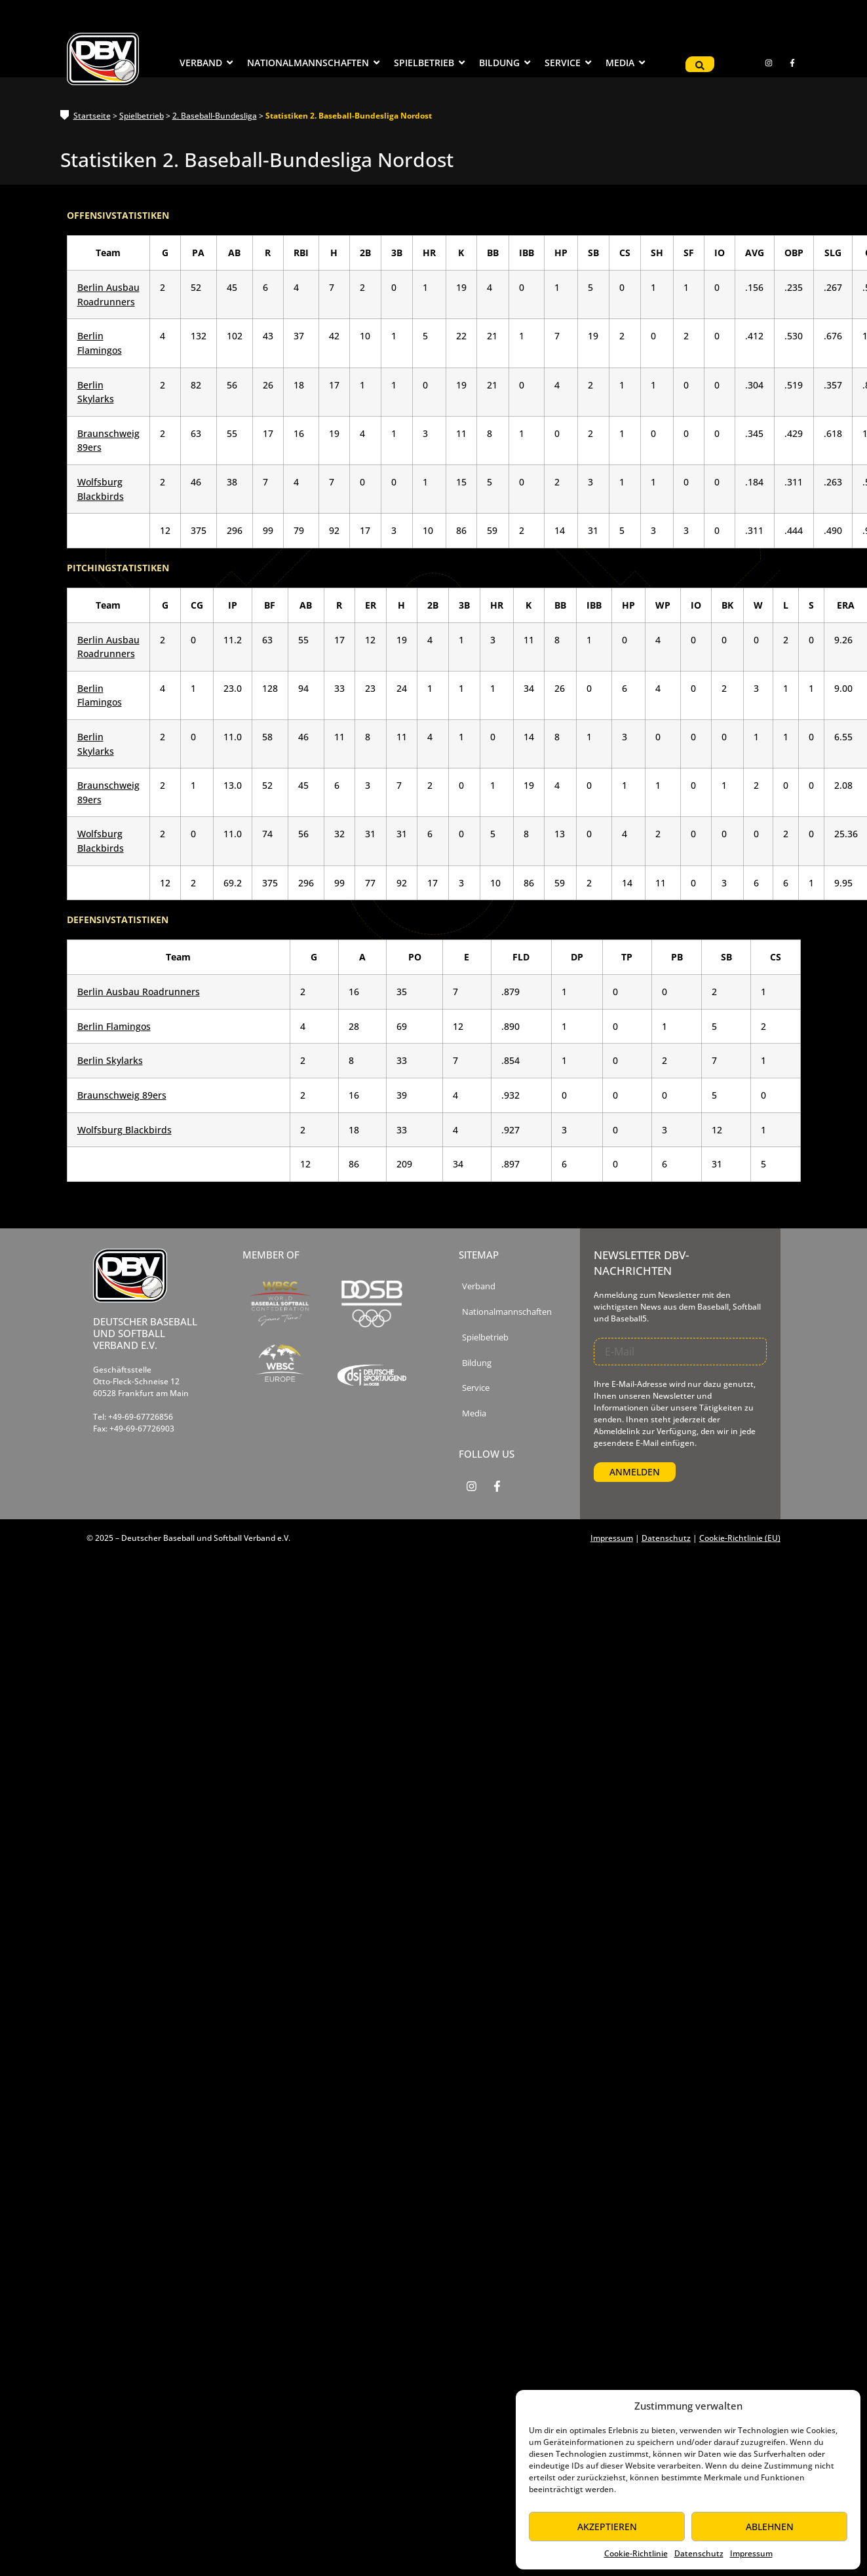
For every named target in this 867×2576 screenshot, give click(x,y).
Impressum (751, 2553)
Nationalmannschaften (507, 1311)
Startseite (92, 115)
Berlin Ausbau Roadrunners (138, 991)
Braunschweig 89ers (121, 1095)
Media (474, 1413)
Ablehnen (770, 2526)
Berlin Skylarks (110, 1060)
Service (476, 1387)
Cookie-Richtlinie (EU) (739, 1538)
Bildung (476, 1363)
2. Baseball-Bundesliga (214, 115)
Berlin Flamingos (114, 1026)
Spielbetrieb (141, 115)
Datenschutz (698, 2553)
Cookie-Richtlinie (636, 2553)
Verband (478, 1286)
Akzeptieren (607, 2526)
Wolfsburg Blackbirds (124, 1130)
